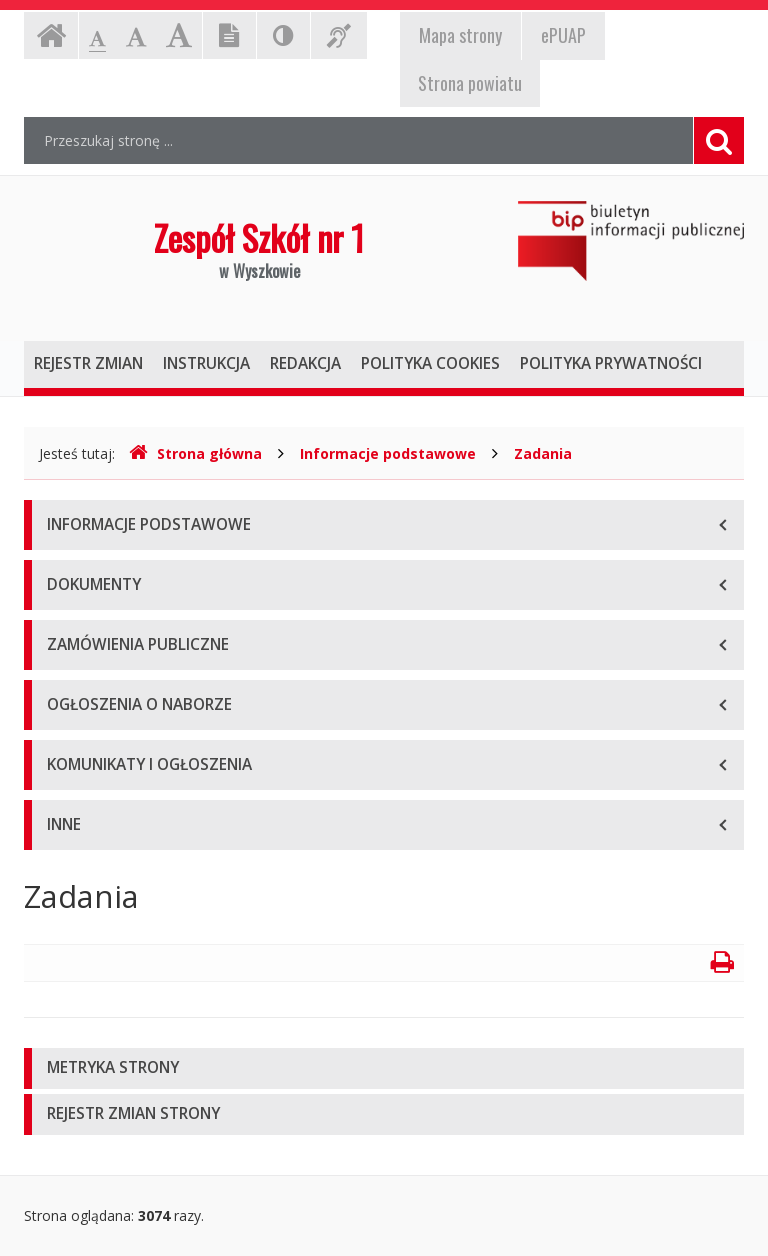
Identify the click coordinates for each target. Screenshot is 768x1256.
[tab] (384, 1068)
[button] (384, 1068)
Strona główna (195, 453)
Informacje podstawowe (388, 453)
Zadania (543, 453)
